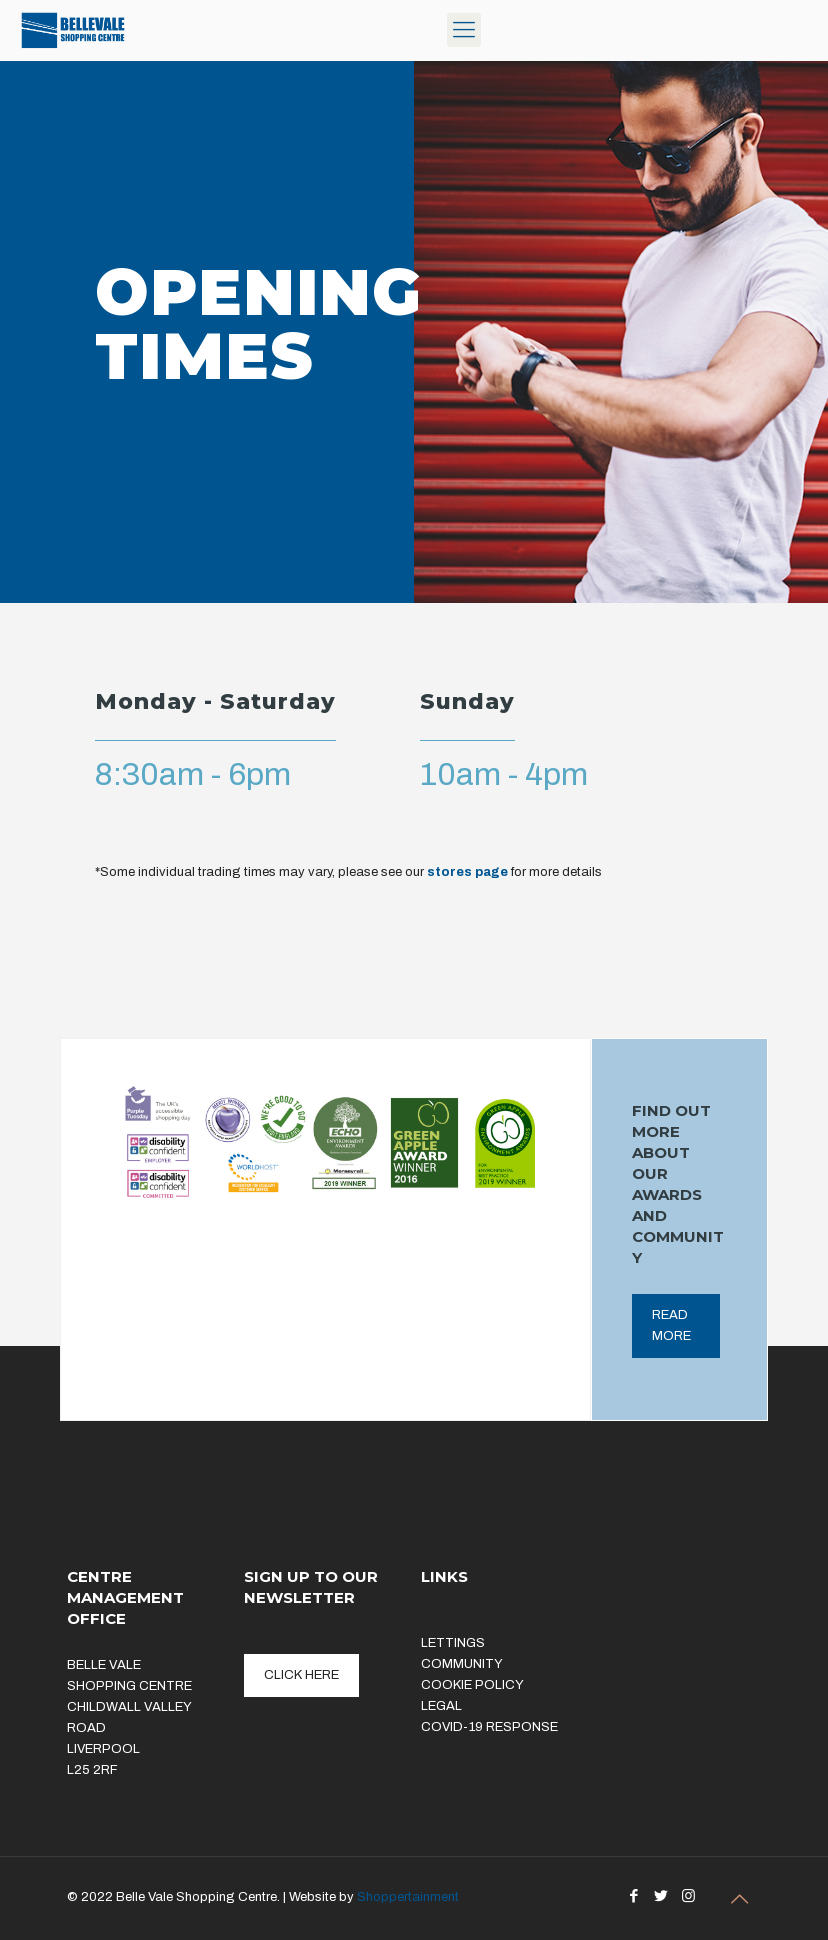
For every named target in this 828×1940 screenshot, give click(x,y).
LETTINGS (453, 1643)
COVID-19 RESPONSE (489, 1727)
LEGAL (441, 1706)
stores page (467, 872)
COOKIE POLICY (472, 1685)
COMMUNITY (462, 1664)
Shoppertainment (408, 1897)
